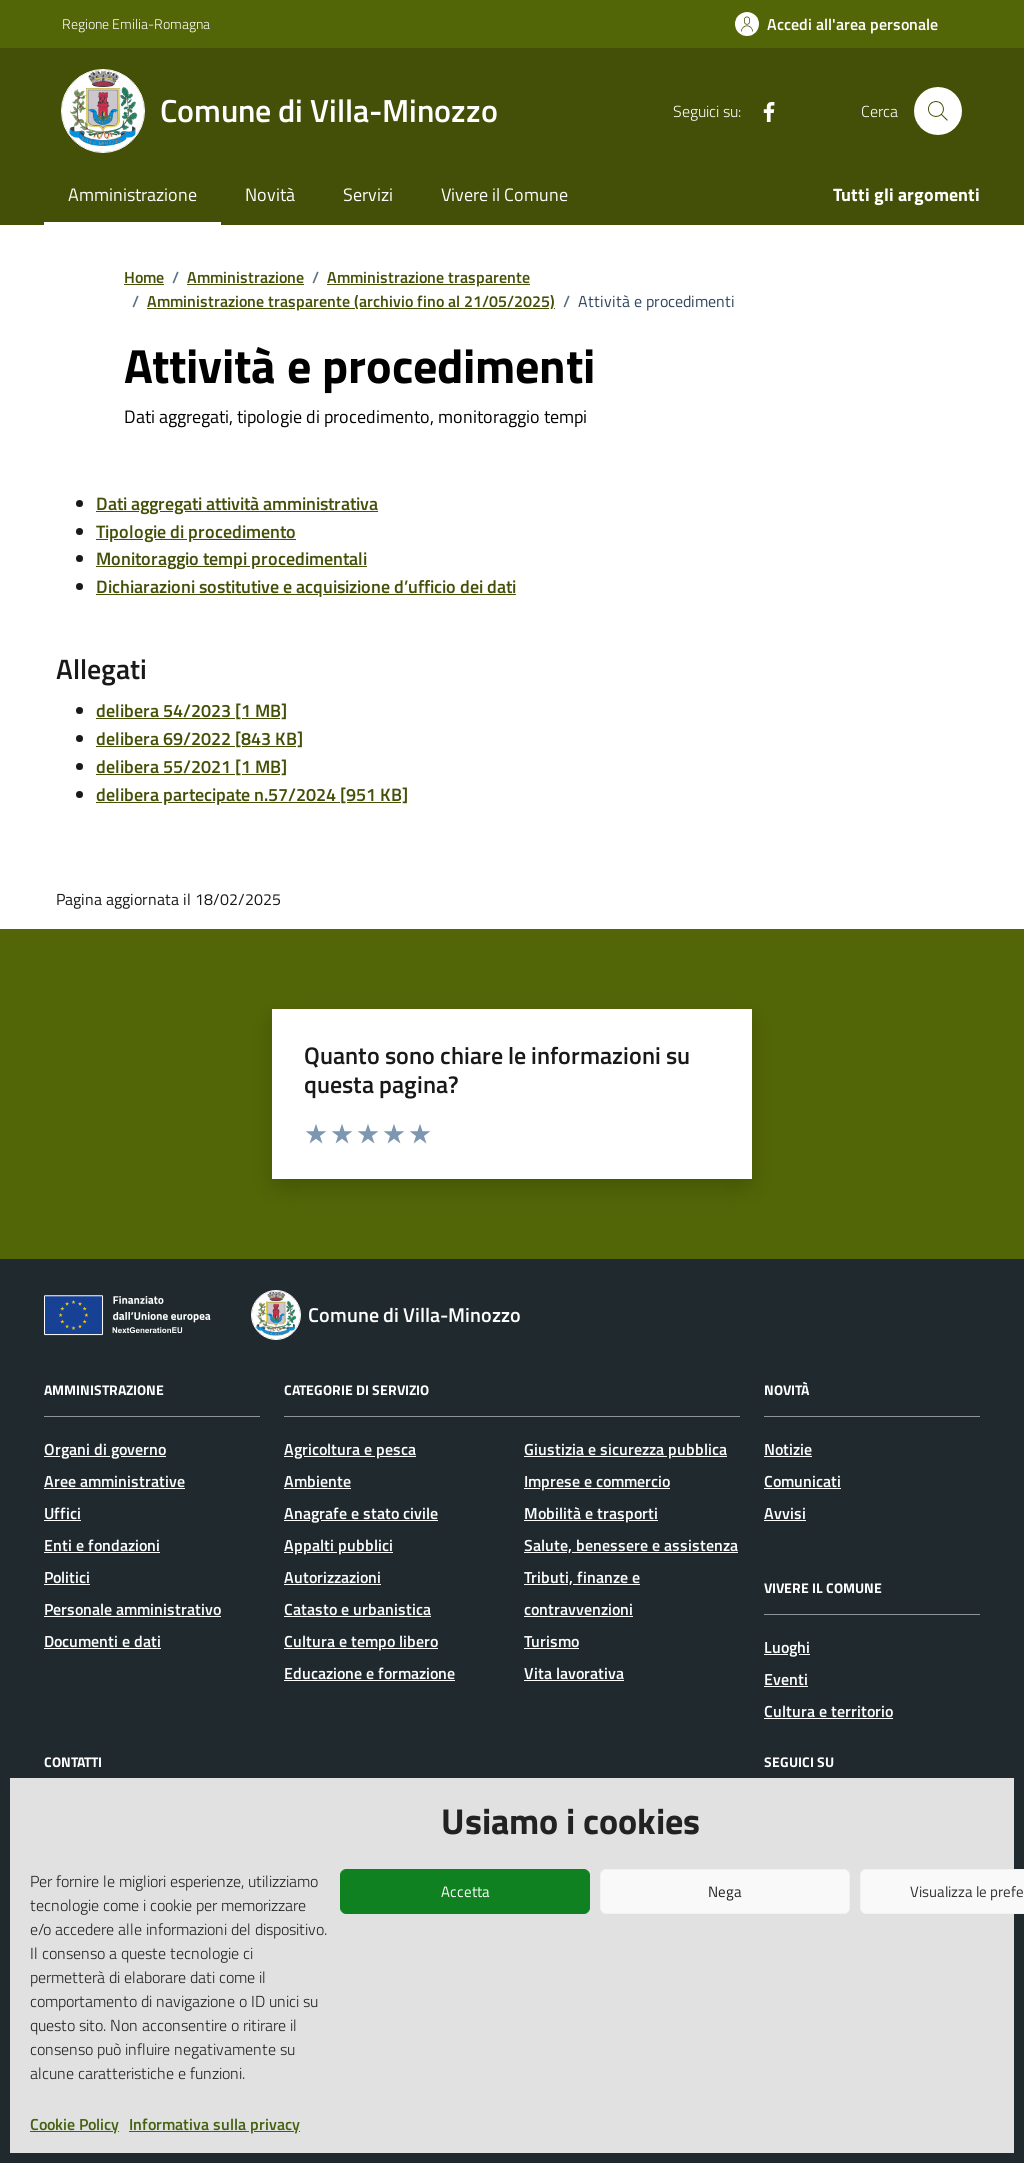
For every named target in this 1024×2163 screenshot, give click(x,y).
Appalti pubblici (338, 1545)
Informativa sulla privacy (214, 2124)
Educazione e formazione (369, 1673)
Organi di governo (105, 1449)
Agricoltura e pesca (350, 1449)
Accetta (465, 1891)
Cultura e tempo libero (361, 1641)
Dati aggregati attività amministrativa (237, 503)
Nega (725, 1891)
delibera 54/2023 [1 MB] (191, 710)
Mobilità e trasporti (591, 1513)
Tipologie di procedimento (196, 531)
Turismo (551, 1641)
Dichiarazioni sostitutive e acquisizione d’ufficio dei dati (306, 586)
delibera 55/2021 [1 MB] (191, 766)
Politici (67, 1577)
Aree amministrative (114, 1481)
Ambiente (317, 1481)
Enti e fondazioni (102, 1545)
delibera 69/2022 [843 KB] (199, 738)
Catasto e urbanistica (357, 1609)
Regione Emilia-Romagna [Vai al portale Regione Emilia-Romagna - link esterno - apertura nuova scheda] (136, 23)
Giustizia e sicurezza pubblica (625, 1449)
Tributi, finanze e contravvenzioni (582, 1593)
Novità (270, 194)
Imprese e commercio (597, 1481)
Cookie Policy (74, 2124)
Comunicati (802, 1481)
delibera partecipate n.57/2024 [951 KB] (252, 794)
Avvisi (785, 1513)
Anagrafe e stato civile (361, 1513)
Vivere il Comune (504, 194)
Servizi (368, 194)
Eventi (786, 1679)
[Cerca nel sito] (938, 111)
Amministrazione (132, 194)
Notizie (788, 1449)
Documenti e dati (102, 1641)
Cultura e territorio (828, 1711)
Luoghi (787, 1647)
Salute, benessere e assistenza (631, 1545)
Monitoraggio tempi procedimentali (231, 558)
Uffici (62, 1513)
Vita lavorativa (574, 1673)
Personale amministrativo (132, 1609)
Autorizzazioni (332, 1577)
